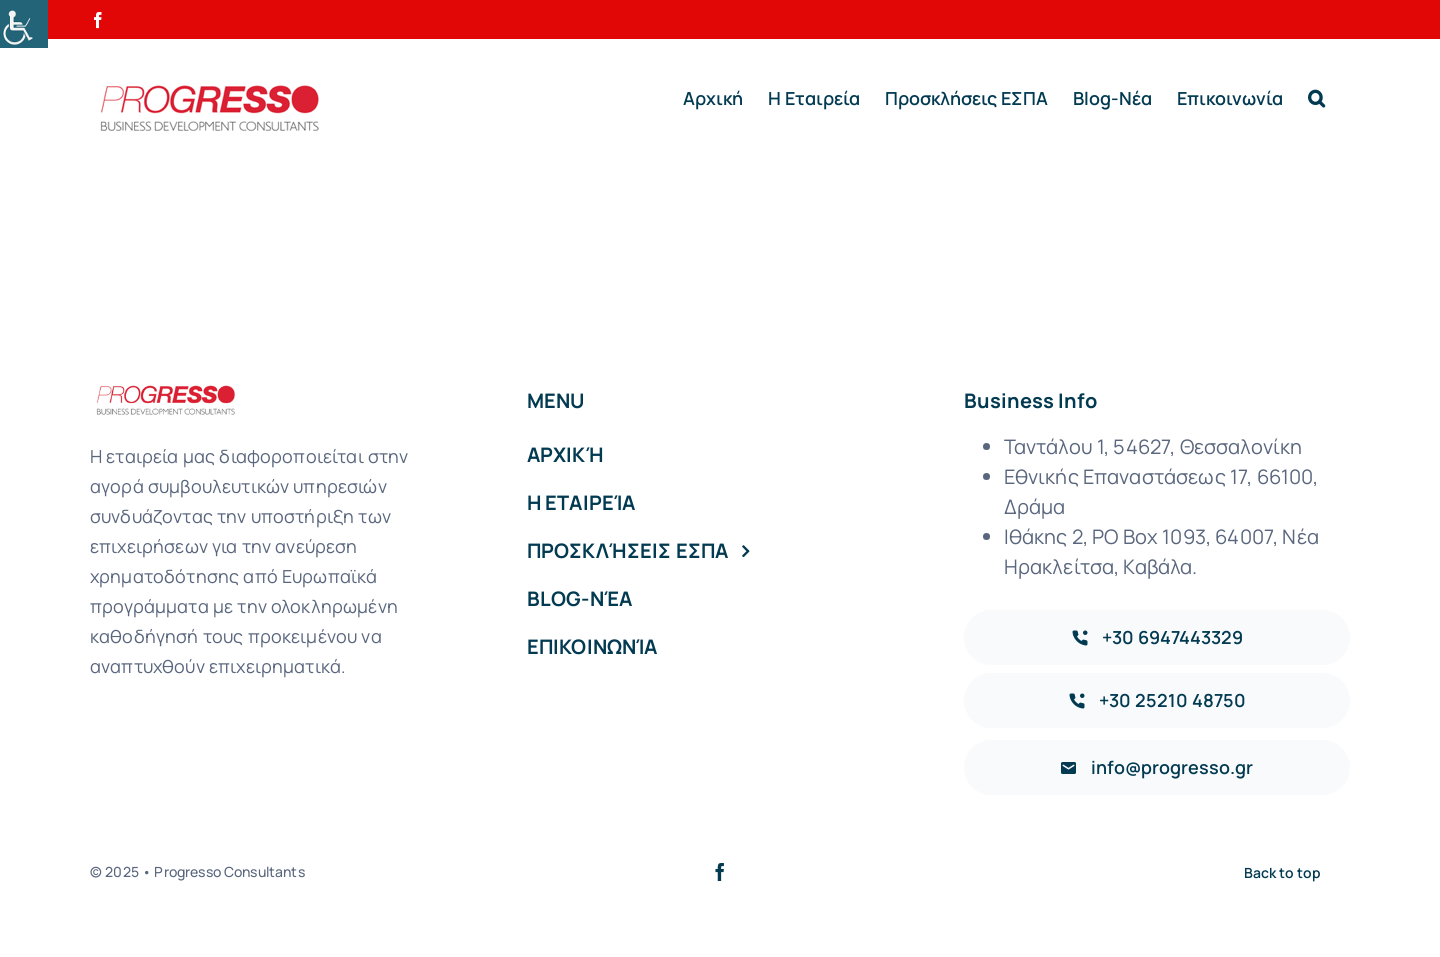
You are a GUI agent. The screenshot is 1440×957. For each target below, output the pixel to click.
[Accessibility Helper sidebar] (24, 24)
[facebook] (720, 872)
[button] (1316, 98)
